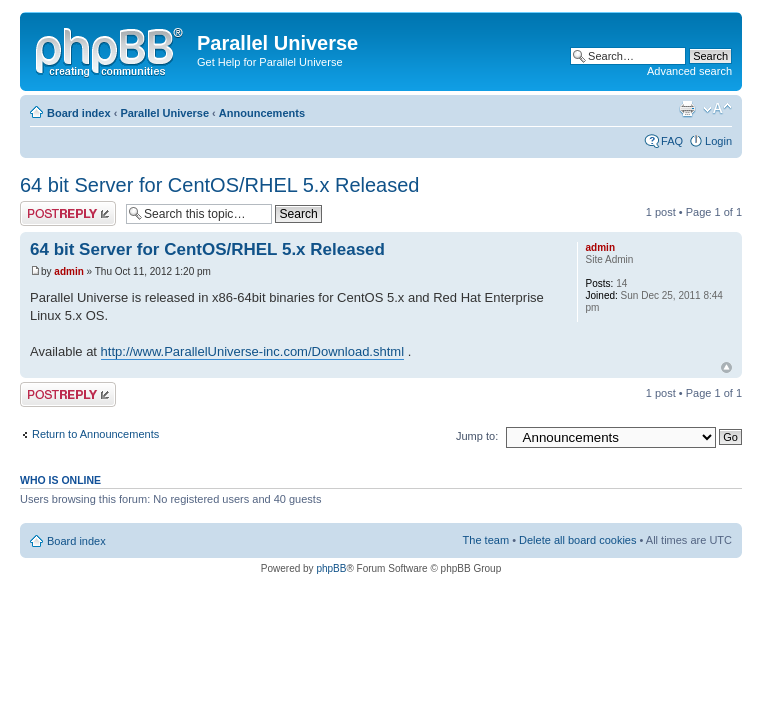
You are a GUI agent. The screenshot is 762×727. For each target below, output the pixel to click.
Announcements (262, 113)
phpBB (331, 568)
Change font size (717, 109)
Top (726, 367)
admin (68, 271)
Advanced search (689, 71)
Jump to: (477, 436)
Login (718, 141)
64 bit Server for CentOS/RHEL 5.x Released (219, 185)
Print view (687, 109)
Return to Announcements (95, 434)
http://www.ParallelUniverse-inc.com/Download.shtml (252, 351)
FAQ (672, 141)
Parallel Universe (164, 113)
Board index (79, 113)
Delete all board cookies (577, 540)
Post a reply (68, 213)
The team (486, 540)
